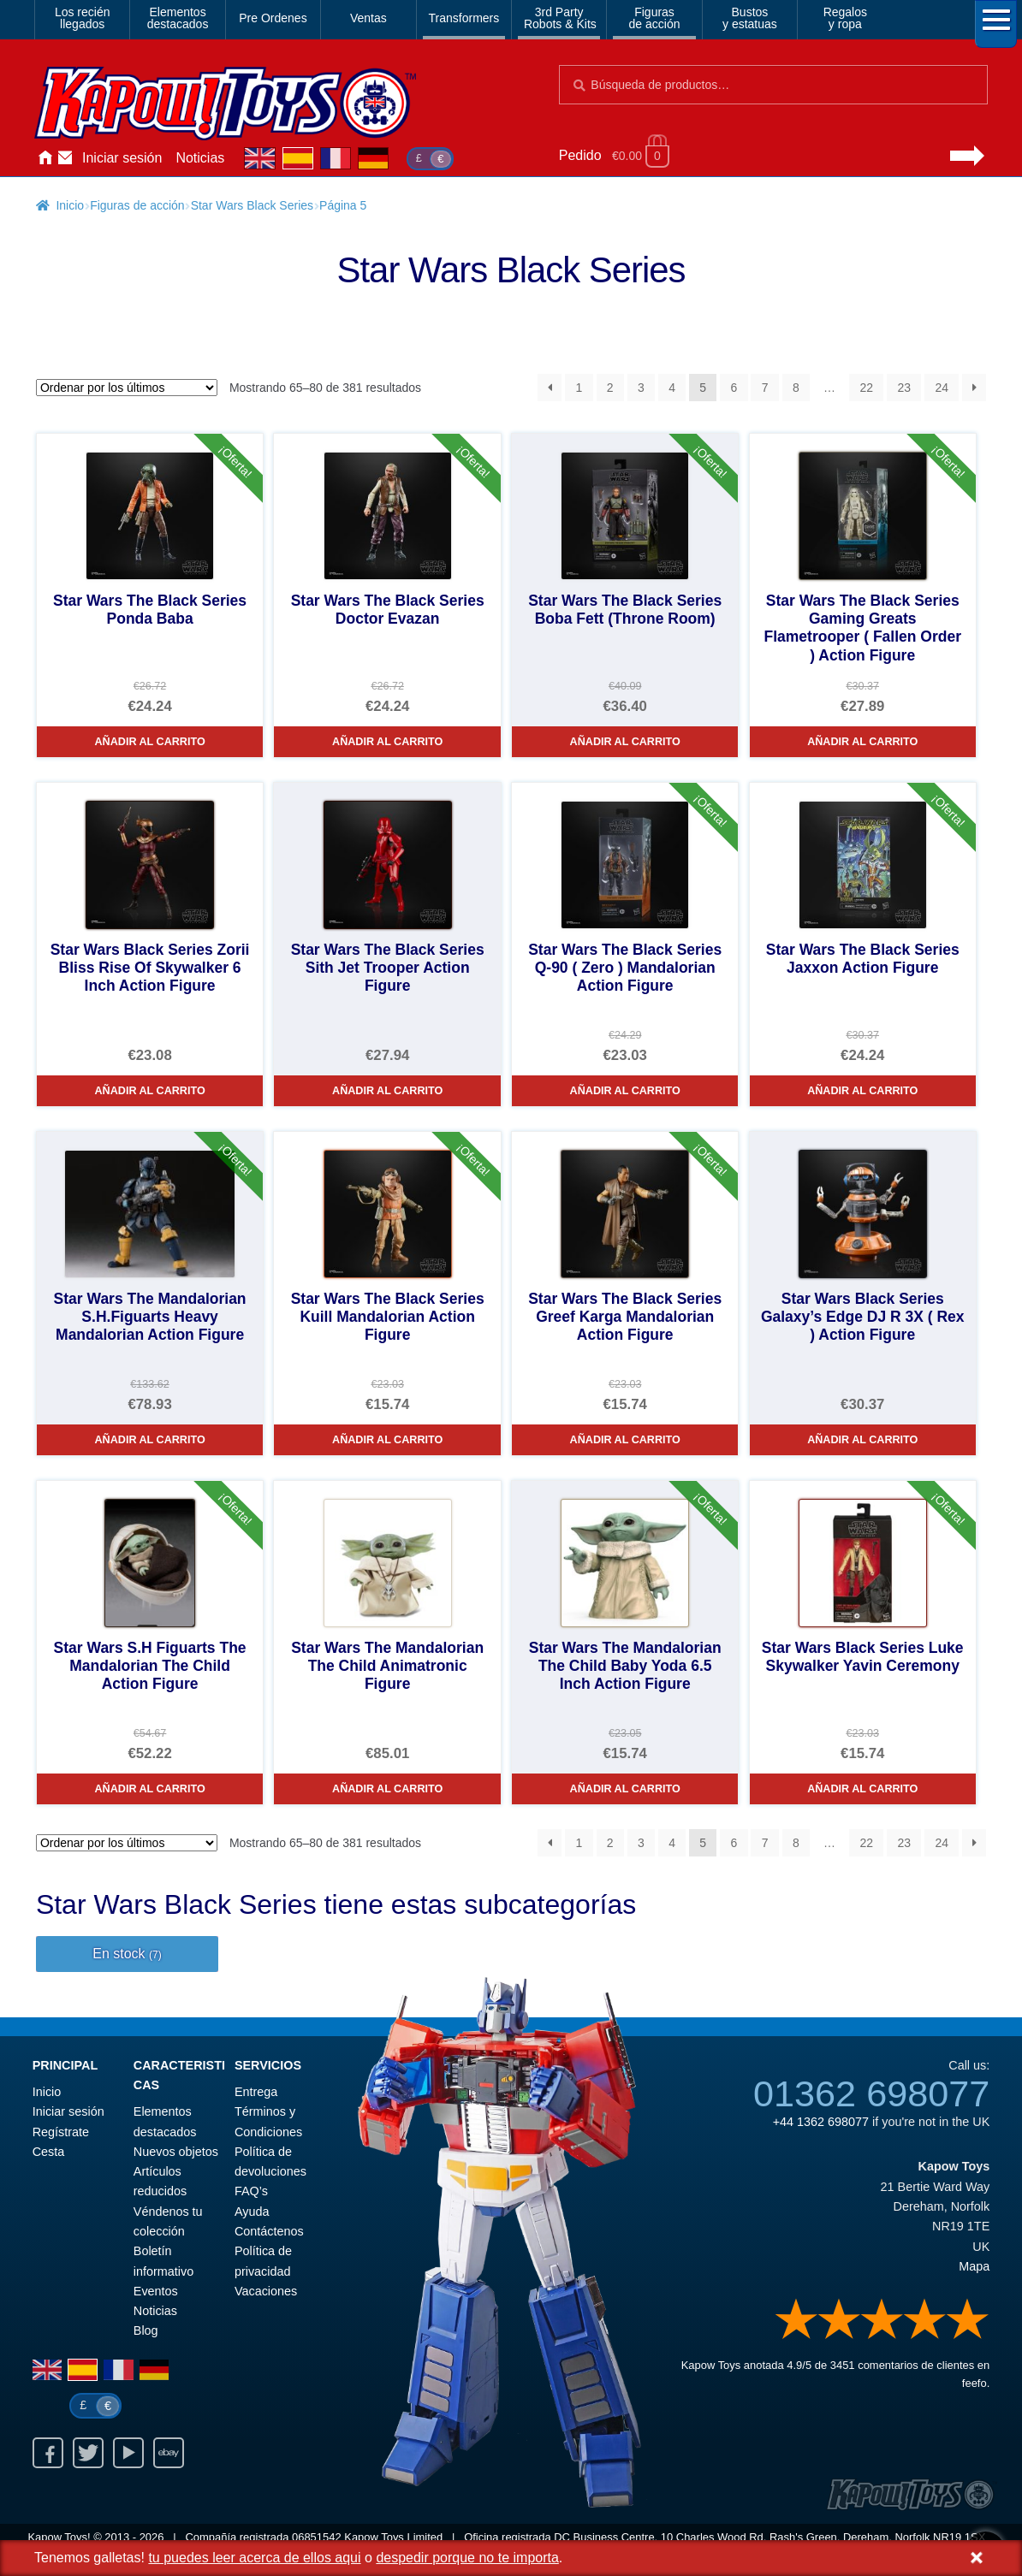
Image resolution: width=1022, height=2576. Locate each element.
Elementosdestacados (178, 18)
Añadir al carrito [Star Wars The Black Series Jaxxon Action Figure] (862, 1091)
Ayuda (252, 2211)
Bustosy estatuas (749, 18)
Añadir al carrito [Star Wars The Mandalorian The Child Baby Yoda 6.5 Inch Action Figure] (625, 1789)
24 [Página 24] (941, 387)
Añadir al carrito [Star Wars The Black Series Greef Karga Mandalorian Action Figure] (625, 1440)
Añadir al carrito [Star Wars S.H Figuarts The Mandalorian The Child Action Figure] (150, 1789)
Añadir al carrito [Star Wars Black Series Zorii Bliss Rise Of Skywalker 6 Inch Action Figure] (150, 1091)
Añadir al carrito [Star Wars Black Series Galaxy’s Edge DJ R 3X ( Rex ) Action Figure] (862, 1440)
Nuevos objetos (176, 2152)
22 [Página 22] (866, 387)
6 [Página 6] (734, 387)
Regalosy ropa (845, 18)
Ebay (168, 2452)
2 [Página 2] (610, 387)
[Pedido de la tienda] (126, 387)
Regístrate (61, 2132)
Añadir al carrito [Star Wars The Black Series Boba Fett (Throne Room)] (625, 742)
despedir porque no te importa (467, 2557)
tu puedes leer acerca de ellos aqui (254, 2557)
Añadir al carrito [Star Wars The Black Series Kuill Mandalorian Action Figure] (387, 1440)
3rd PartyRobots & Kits (560, 18)
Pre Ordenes (272, 18)
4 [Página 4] (671, 387)
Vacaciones (266, 2291)
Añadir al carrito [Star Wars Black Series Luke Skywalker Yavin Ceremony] (862, 1789)
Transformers (464, 18)
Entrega (256, 2092)
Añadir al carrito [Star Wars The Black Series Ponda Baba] (150, 742)
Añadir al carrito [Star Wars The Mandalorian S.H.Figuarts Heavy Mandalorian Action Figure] (150, 1440)
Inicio (44, 158)
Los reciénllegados (82, 18)
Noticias (199, 158)
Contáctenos (65, 158)
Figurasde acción (654, 18)
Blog (146, 2330)
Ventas (368, 18)
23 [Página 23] (904, 387)
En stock (126, 1953)
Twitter (88, 2452)
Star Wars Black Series (252, 205)
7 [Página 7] (765, 387)
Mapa (974, 2266)
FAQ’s (251, 2191)
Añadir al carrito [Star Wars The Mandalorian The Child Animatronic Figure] (387, 1789)
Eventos (156, 2291)
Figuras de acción (137, 205)
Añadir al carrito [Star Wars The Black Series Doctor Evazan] (387, 742)
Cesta (49, 2152)
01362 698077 (871, 2093)
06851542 (317, 2537)
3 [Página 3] (641, 387)
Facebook (48, 2452)
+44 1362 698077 (821, 2122)
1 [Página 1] (579, 387)
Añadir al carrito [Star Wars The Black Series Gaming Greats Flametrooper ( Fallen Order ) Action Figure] (862, 742)
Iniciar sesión (122, 158)
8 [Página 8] (796, 387)
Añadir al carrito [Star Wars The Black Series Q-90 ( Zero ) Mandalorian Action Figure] (625, 1091)
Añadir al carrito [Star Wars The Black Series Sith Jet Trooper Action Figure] (387, 1091)
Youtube (128, 2452)
